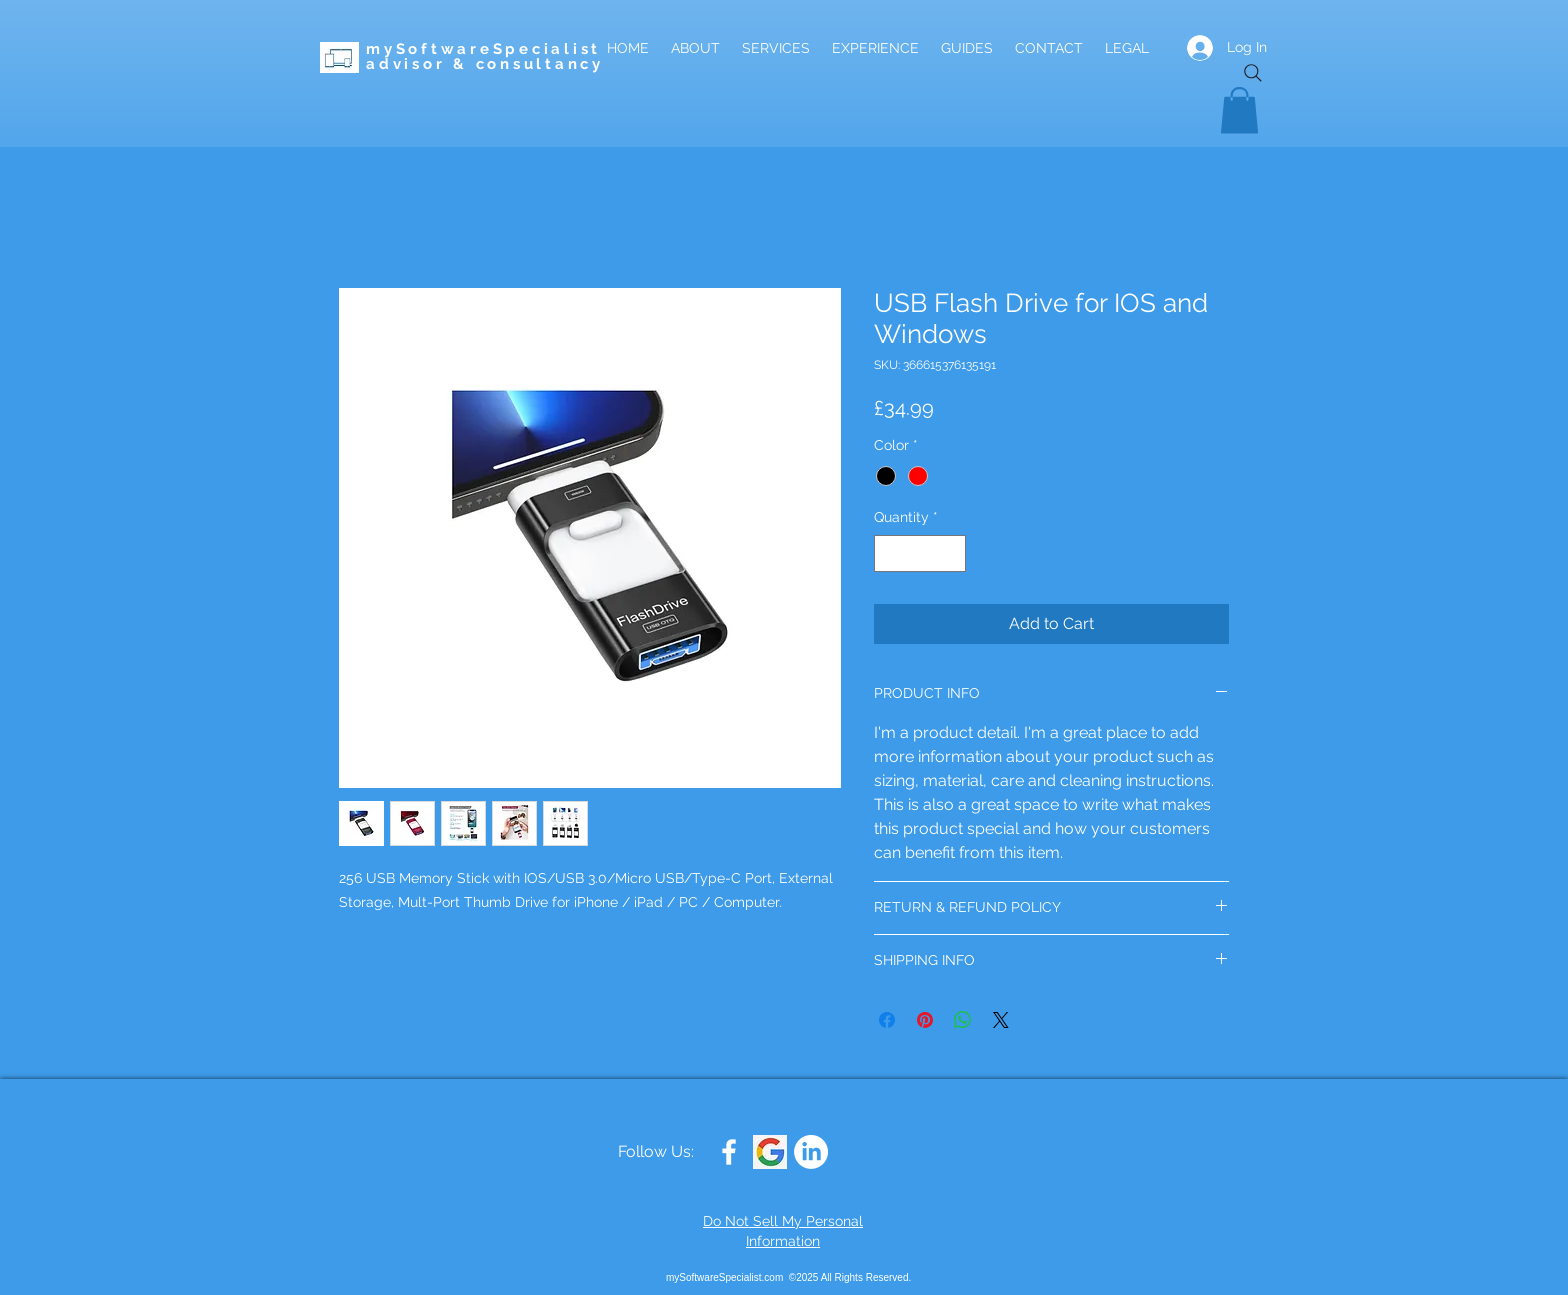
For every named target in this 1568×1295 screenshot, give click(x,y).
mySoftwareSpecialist (483, 49)
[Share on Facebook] (887, 1020)
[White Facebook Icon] (729, 1152)
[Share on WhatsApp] (963, 1020)
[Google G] (770, 1152)
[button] (1239, 110)
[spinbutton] (920, 553)
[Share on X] (1001, 1020)
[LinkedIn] (811, 1152)
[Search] (1253, 73)
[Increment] (950, 553)
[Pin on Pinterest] (925, 1020)
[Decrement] (889, 553)
